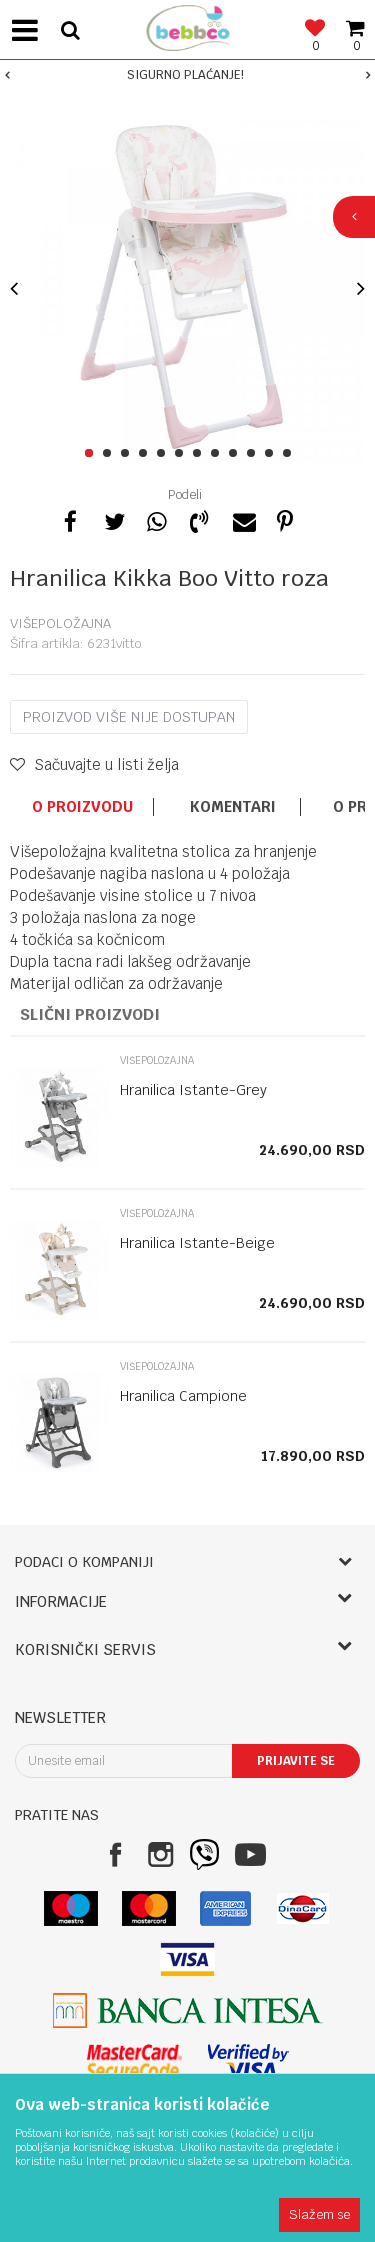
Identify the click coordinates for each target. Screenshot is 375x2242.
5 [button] (164, 454)
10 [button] (254, 454)
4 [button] (146, 454)
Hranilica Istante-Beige (197, 1243)
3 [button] (128, 454)
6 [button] (182, 454)
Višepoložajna (60, 623)
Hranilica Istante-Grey (193, 1090)
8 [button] (218, 454)
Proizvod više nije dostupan (129, 717)
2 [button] (110, 454)
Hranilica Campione (183, 1396)
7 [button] (200, 454)
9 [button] (236, 454)
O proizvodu (82, 807)
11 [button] (272, 454)
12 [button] (290, 454)
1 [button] (92, 454)
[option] (187, 75)
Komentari (233, 807)
